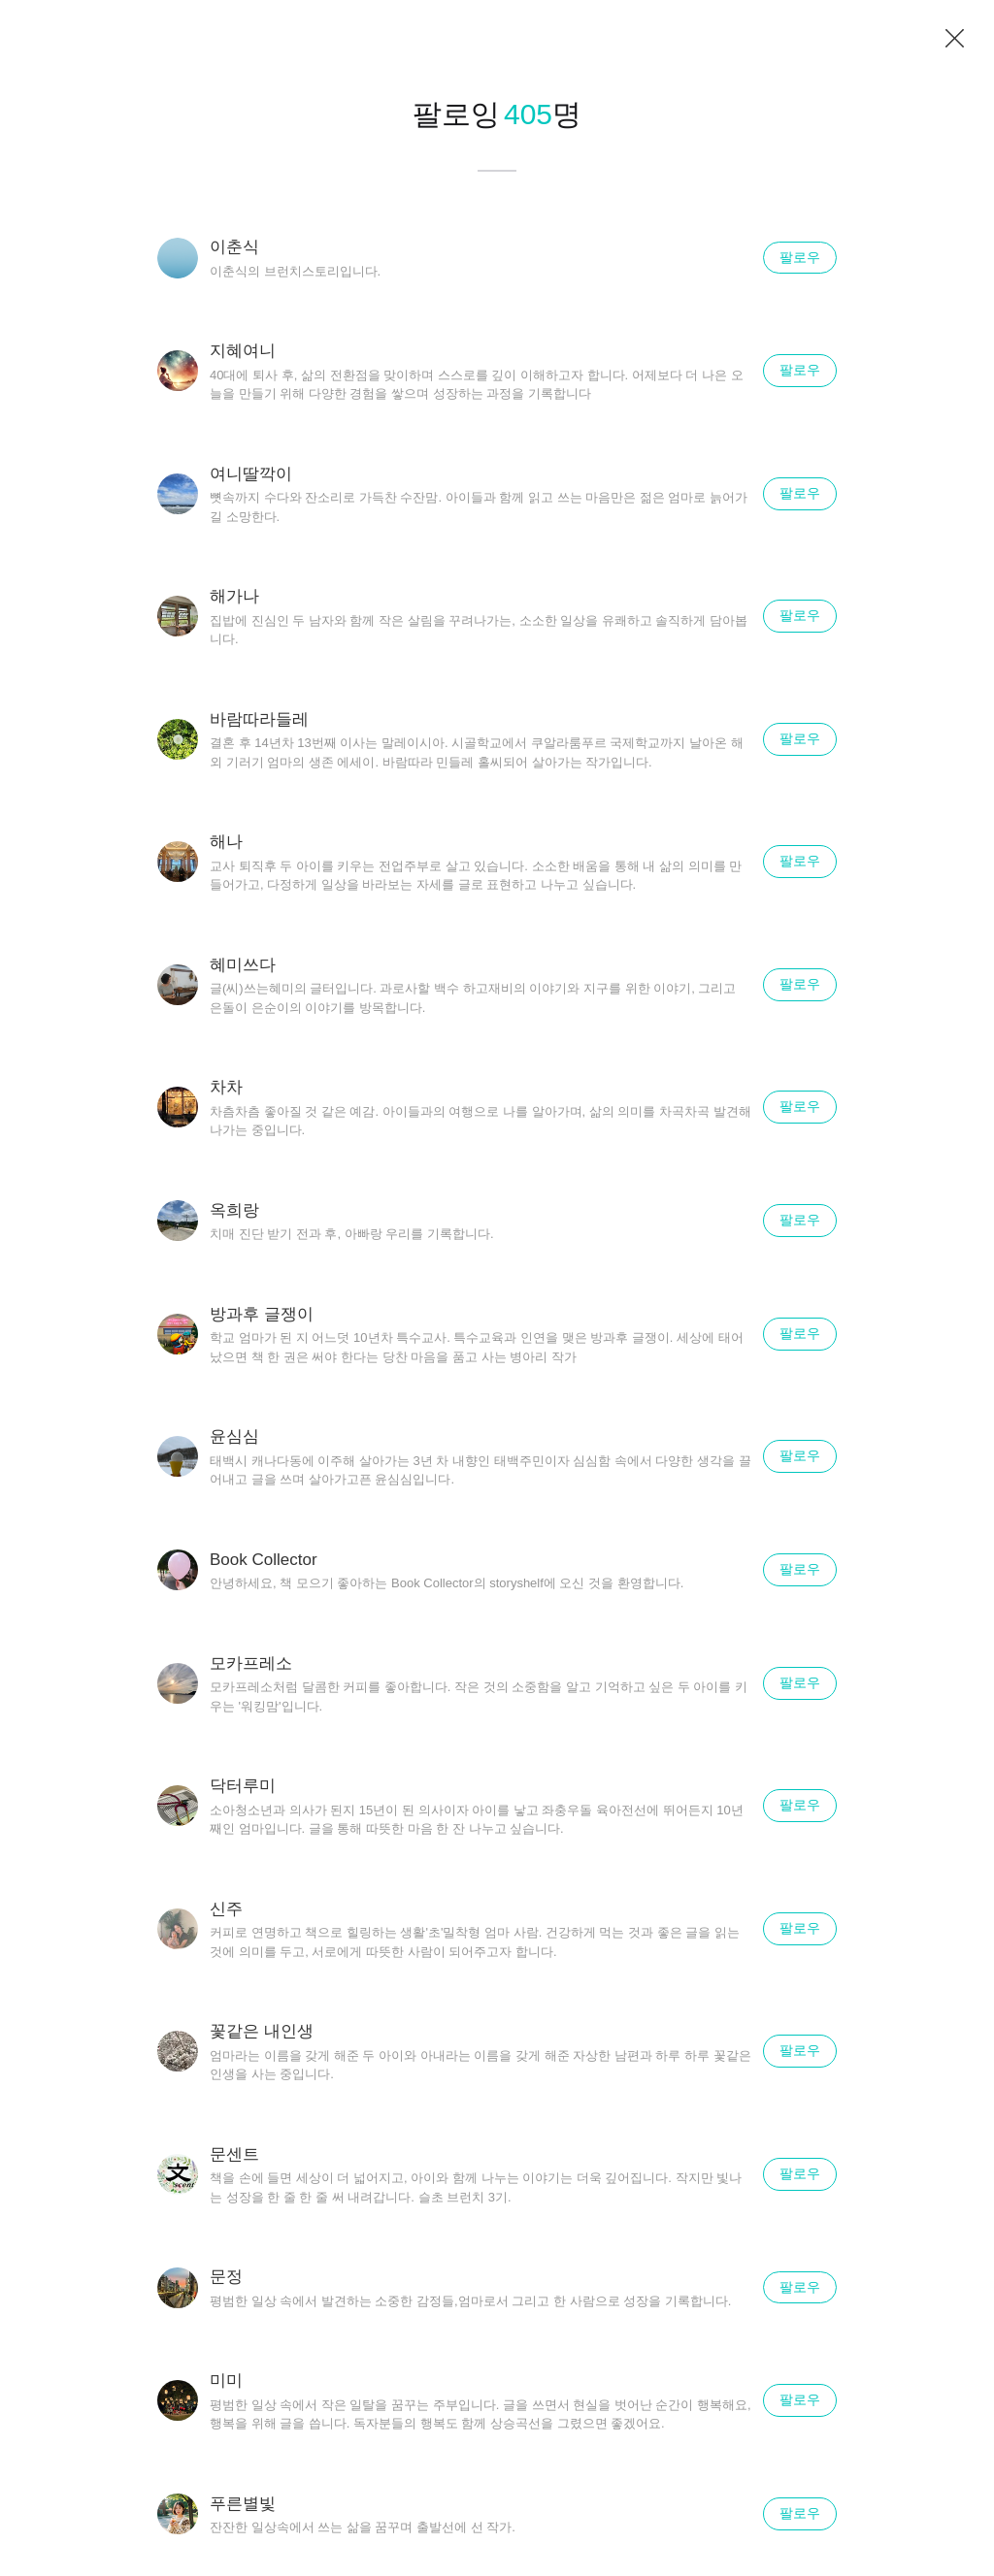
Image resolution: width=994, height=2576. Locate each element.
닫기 (955, 39)
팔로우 (799, 257)
